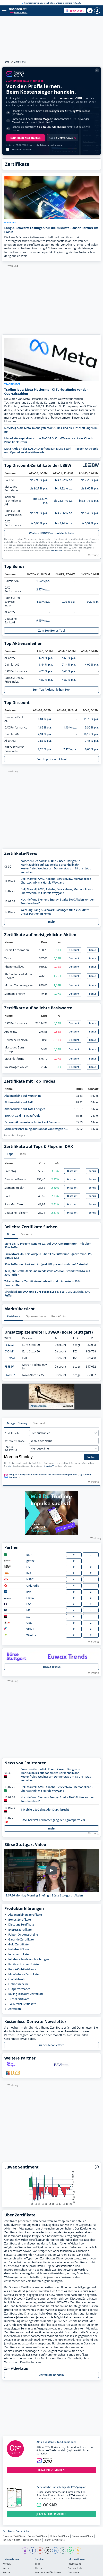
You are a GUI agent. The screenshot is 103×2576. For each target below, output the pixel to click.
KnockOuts (58, 1316)
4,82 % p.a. (69, 680)
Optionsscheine (36, 1316)
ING (28, 1573)
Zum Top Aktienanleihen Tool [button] (51, 689)
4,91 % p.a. (45, 734)
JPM (28, 1592)
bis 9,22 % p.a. (64, 488)
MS (28, 1610)
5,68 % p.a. (69, 658)
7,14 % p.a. (69, 664)
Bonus (92, 950)
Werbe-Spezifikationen (48, 2572)
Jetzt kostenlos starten (25, 137)
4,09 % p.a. (92, 664)
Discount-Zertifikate (21, 1924)
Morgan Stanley (17, 1423)
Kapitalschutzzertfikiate (23, 1964)
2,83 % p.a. (45, 741)
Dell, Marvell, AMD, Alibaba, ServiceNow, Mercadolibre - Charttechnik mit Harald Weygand (56, 880)
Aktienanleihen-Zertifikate (25, 1915)
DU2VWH (10, 1358)
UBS (29, 1623)
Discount (74, 950)
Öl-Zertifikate (16, 1979)
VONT (30, 1629)
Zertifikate (20, 61)
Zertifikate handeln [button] (51, 2375)
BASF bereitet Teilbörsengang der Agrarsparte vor (53, 1820)
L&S (28, 1604)
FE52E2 (9, 1345)
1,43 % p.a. (70, 727)
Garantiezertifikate (82, 2536)
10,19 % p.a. (91, 734)
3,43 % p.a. (69, 671)
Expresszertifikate (20, 1929)
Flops (22, 1154)
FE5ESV (9, 1366)
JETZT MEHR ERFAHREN (51, 2514)
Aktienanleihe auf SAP (18, 1102)
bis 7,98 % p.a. (39, 480)
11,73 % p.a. (91, 719)
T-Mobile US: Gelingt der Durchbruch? (45, 1809)
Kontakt (7, 2564)
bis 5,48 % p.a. (90, 513)
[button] (75, 10)
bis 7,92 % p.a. (64, 480)
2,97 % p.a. (43, 589)
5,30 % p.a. (92, 727)
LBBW (30, 1598)
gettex (30, 1561)
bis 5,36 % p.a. (64, 513)
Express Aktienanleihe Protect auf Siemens (32, 1122)
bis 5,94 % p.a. (39, 523)
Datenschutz (75, 2568)
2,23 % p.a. (45, 749)
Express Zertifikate (54, 2539)
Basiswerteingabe (14, 1441)
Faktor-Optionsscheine (23, 1934)
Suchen (91, 1457)
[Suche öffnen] (90, 10)
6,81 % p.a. (45, 719)
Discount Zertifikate (14, 2536)
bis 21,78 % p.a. (89, 501)
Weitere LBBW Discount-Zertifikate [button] (51, 533)
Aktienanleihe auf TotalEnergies (24, 1109)
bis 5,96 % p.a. (39, 513)
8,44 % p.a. (46, 664)
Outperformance (19, 1989)
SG (28, 1617)
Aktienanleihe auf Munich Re (22, 1096)
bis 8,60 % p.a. (90, 488)
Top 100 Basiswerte (10, 1448)
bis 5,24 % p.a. (64, 523)
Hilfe (37, 2564)
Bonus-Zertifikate (19, 1919)
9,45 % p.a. (43, 620)
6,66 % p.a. (92, 749)
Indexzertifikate (18, 1954)
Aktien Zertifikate (59, 2536)
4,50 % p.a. (46, 680)
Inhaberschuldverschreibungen (28, 1959)
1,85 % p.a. (45, 727)
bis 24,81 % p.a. (63, 501)
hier (10, 1465)
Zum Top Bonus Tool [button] (51, 630)
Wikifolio (32, 1635)
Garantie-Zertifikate (21, 1939)
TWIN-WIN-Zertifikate (22, 2004)
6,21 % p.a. (46, 658)
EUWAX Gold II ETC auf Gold (22, 1115)
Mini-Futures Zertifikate (23, 1974)
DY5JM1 (9, 1351)
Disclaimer (74, 2572)
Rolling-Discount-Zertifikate (26, 1994)
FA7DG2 (9, 1375)
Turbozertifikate (18, 1999)
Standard (39, 1423)
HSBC (29, 1579)
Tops (10, 1154)
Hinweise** (56, 550)
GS (28, 1567)
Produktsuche (12, 1433)
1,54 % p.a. (43, 581)
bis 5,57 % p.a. (90, 523)
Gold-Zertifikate (18, 1944)
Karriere (7, 2568)
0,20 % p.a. (68, 602)
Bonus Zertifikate (37, 2536)
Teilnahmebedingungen (51, 145)
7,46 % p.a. (92, 741)
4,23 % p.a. (43, 602)
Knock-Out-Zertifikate (22, 1969)
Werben (39, 2568)
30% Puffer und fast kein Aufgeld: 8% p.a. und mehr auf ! (46, 1264)
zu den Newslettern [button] (51, 2045)
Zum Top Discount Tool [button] (51, 759)
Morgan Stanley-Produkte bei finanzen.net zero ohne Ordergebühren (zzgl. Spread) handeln (50, 1476)
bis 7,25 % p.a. (90, 480)
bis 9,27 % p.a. (39, 488)
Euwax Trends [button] (51, 1666)
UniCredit (32, 1586)
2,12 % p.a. (70, 749)
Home (6, 61)
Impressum (74, 2564)
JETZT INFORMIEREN (51, 2470)
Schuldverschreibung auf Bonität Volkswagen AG (36, 1129)
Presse (6, 2572)
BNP (29, 1555)
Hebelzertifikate (18, 1949)
